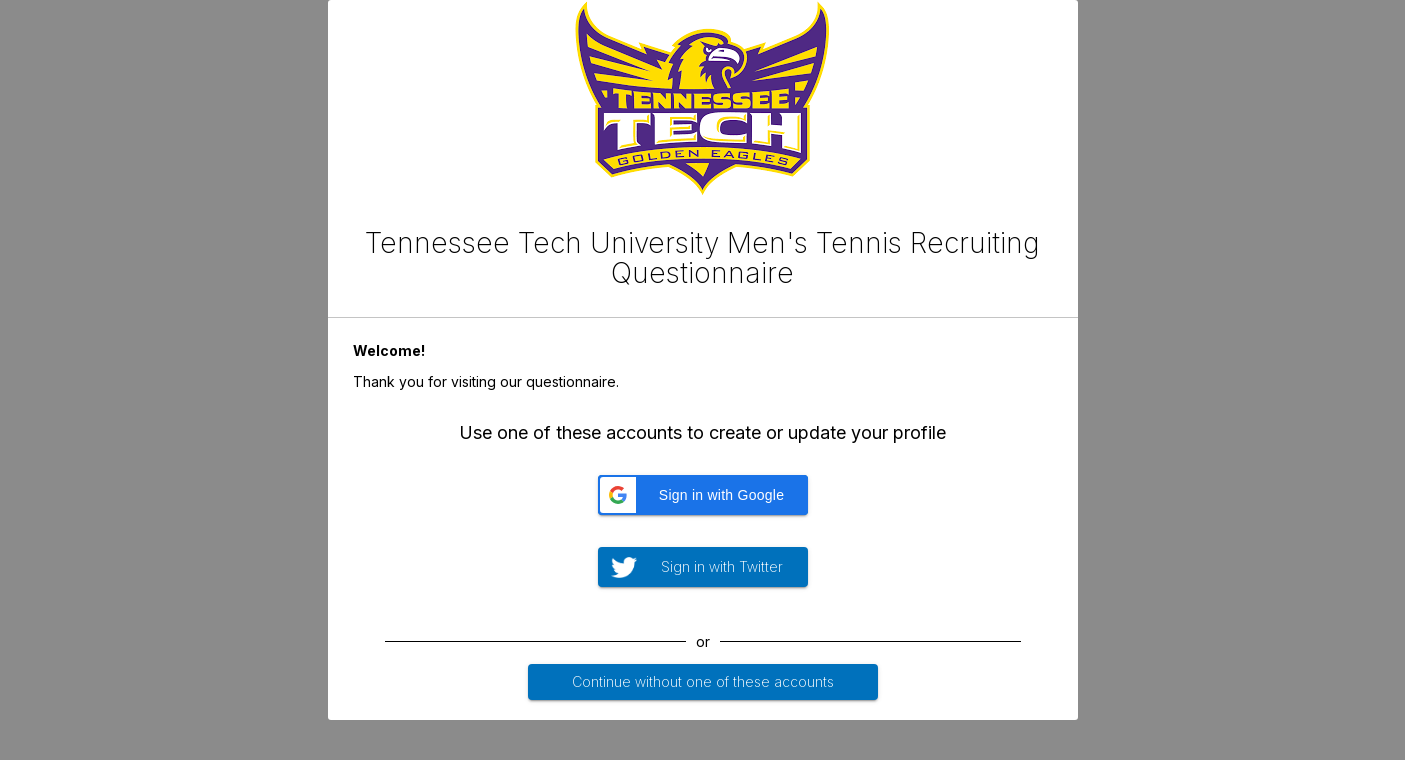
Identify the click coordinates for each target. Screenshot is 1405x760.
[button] (703, 495)
